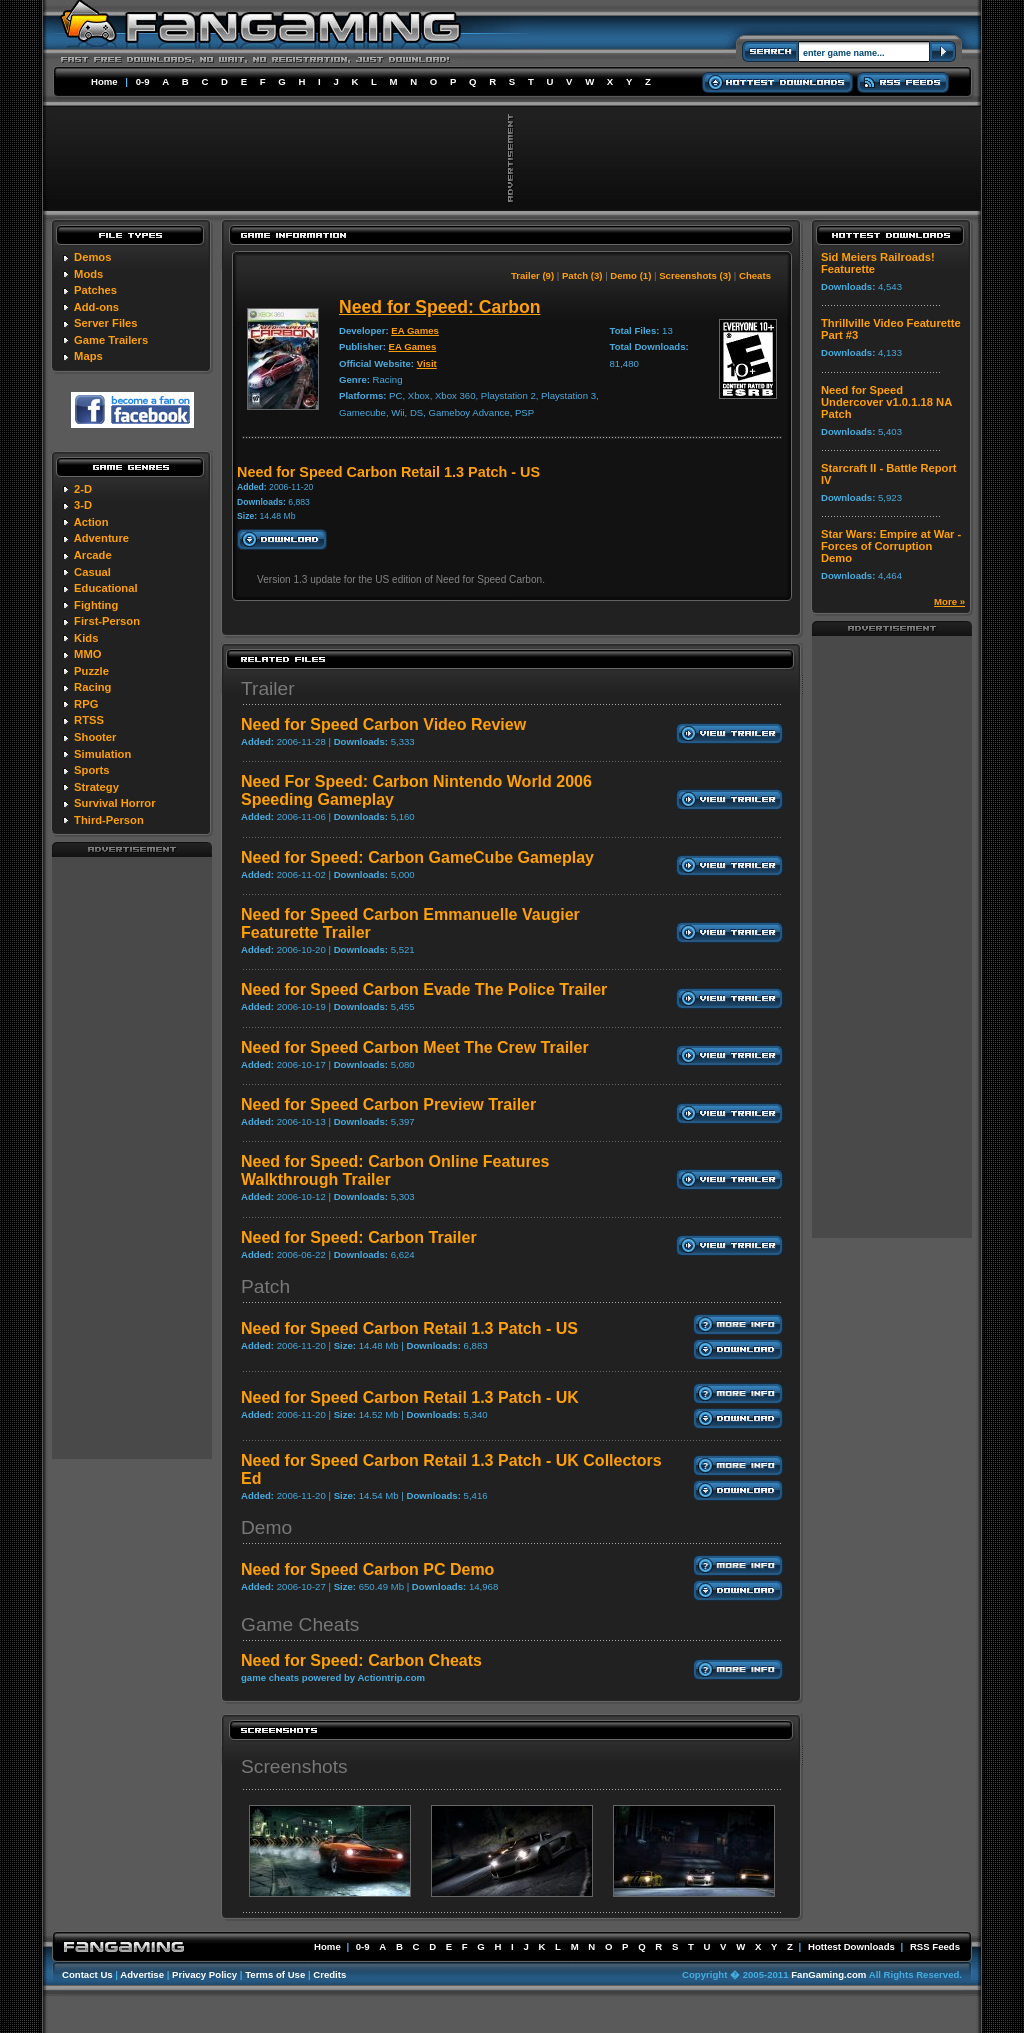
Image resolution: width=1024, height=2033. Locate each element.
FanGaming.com (828, 1974)
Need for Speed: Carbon (439, 307)
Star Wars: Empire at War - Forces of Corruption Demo (891, 546)
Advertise (142, 1974)
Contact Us (87, 1974)
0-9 (143, 81)
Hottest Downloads (851, 1946)
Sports (91, 770)
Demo (266, 1527)
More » (949, 601)
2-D (83, 489)
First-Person (107, 621)
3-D (83, 505)
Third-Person (109, 820)
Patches (95, 290)
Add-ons (96, 307)
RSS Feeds (935, 1946)
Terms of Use (275, 1974)
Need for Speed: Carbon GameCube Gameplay (417, 857)
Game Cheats (300, 1624)
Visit (427, 363)
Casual (92, 572)
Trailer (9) (532, 275)
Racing (92, 687)
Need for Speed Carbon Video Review (383, 724)
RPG (86, 704)
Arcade (93, 555)
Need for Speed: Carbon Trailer (359, 1237)
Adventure (101, 538)
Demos (92, 257)
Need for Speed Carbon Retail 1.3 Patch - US (409, 1328)
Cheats (755, 275)
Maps (88, 356)
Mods (88, 274)
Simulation (102, 754)
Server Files (105, 323)
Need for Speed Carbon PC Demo (367, 1569)
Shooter (95, 737)
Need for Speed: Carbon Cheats (361, 1660)
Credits (329, 1974)
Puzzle (91, 671)
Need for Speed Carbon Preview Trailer (388, 1104)
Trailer (268, 688)
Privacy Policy (204, 1974)
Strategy (96, 787)
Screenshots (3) (695, 275)
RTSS (89, 720)
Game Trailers (111, 340)
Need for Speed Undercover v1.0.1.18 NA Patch (886, 402)
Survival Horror (114, 803)
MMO (87, 654)
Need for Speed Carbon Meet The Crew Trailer (415, 1047)
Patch (265, 1286)
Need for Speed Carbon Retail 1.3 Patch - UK (410, 1397)
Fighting (96, 605)
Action (91, 522)
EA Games (415, 330)
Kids (86, 638)
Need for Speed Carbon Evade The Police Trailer (424, 989)
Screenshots (294, 1766)
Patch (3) (582, 275)
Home (104, 81)
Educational (105, 588)
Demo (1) (630, 275)
